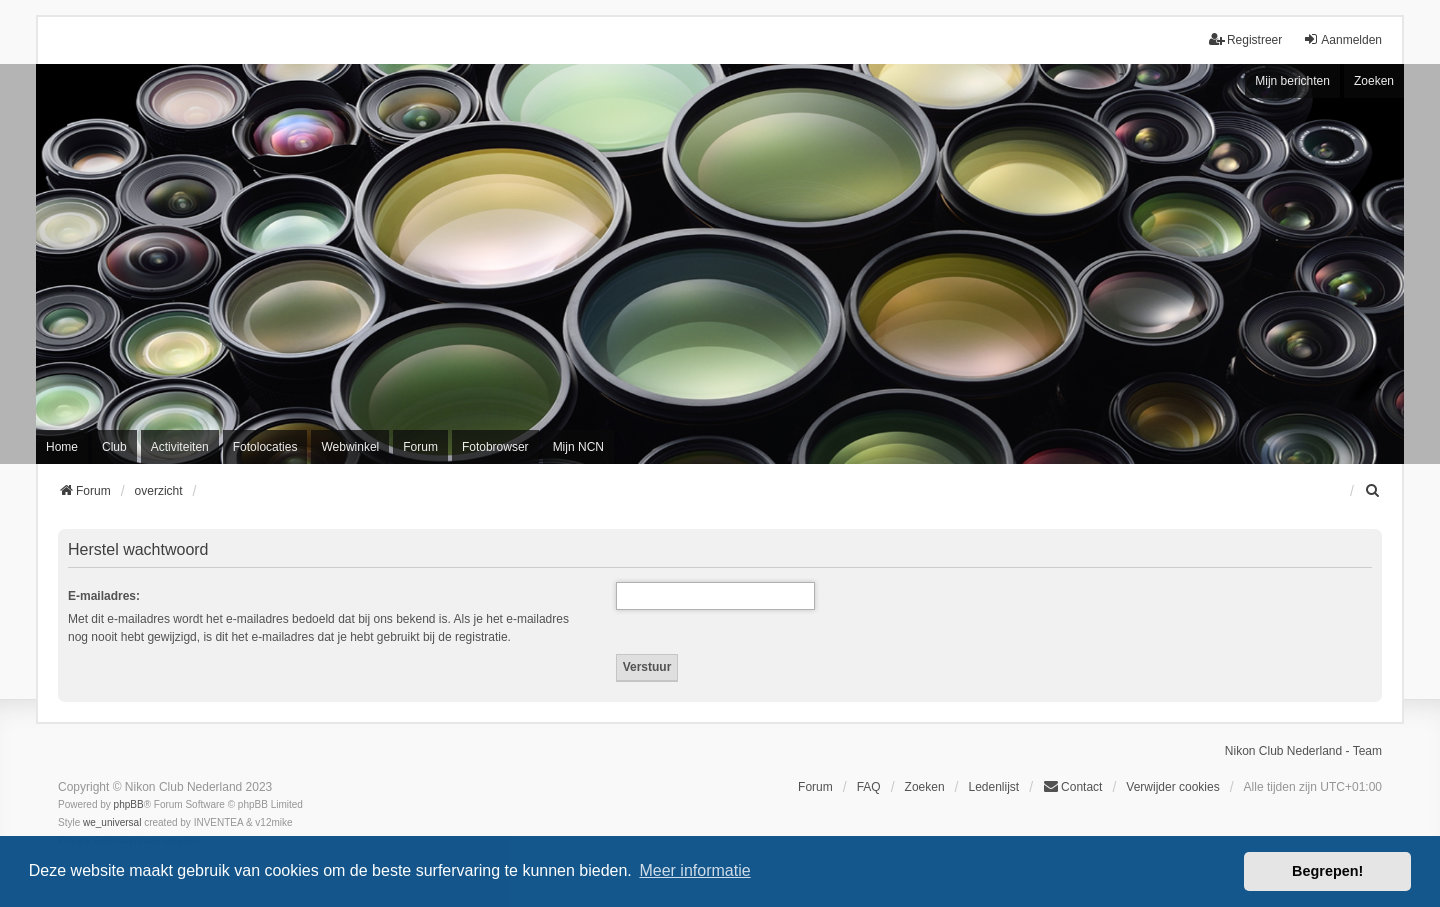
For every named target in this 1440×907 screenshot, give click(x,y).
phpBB (129, 804)
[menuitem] (1373, 491)
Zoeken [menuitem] (925, 787)
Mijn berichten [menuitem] (1292, 81)
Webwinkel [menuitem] (350, 447)
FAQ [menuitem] (869, 787)
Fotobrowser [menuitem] (495, 447)
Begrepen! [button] (1327, 871)
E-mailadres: (104, 596)
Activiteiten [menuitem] (180, 447)
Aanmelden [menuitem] (1342, 39)
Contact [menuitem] (1072, 786)
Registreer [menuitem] (1245, 39)
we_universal (112, 822)
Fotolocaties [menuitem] (265, 447)
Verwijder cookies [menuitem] (1172, 787)
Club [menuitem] (114, 447)
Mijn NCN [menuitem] (578, 447)
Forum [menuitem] (420, 447)
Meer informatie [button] (694, 870)
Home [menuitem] (62, 447)
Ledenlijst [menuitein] (993, 787)
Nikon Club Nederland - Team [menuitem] (1303, 751)
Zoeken (1374, 81)
